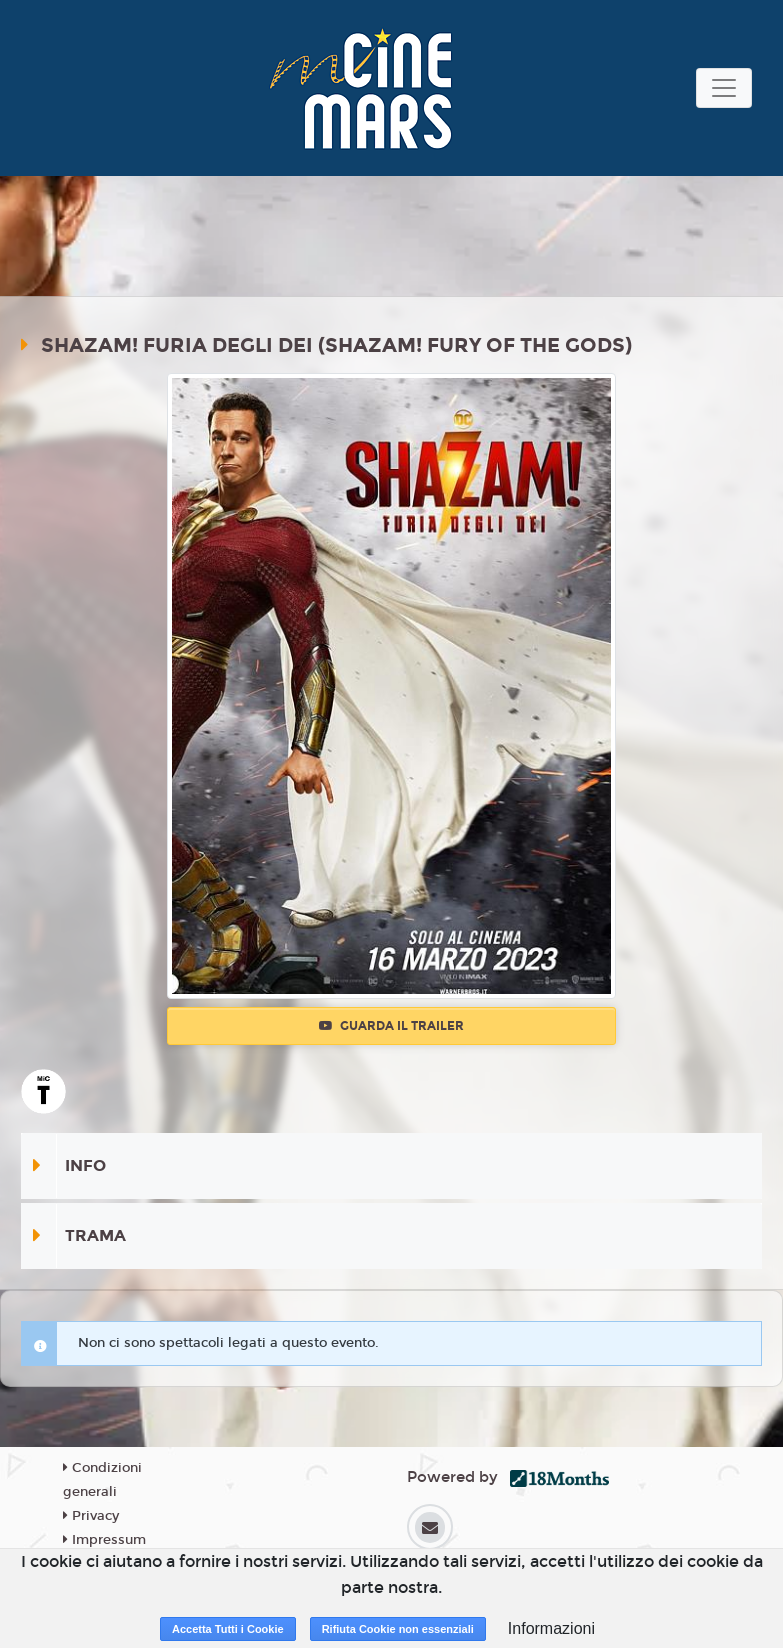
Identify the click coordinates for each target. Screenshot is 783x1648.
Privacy (91, 1516)
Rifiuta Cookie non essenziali (398, 1629)
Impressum (104, 1540)
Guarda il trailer (391, 1026)
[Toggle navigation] (724, 88)
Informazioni (551, 1628)
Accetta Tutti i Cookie (228, 1629)
